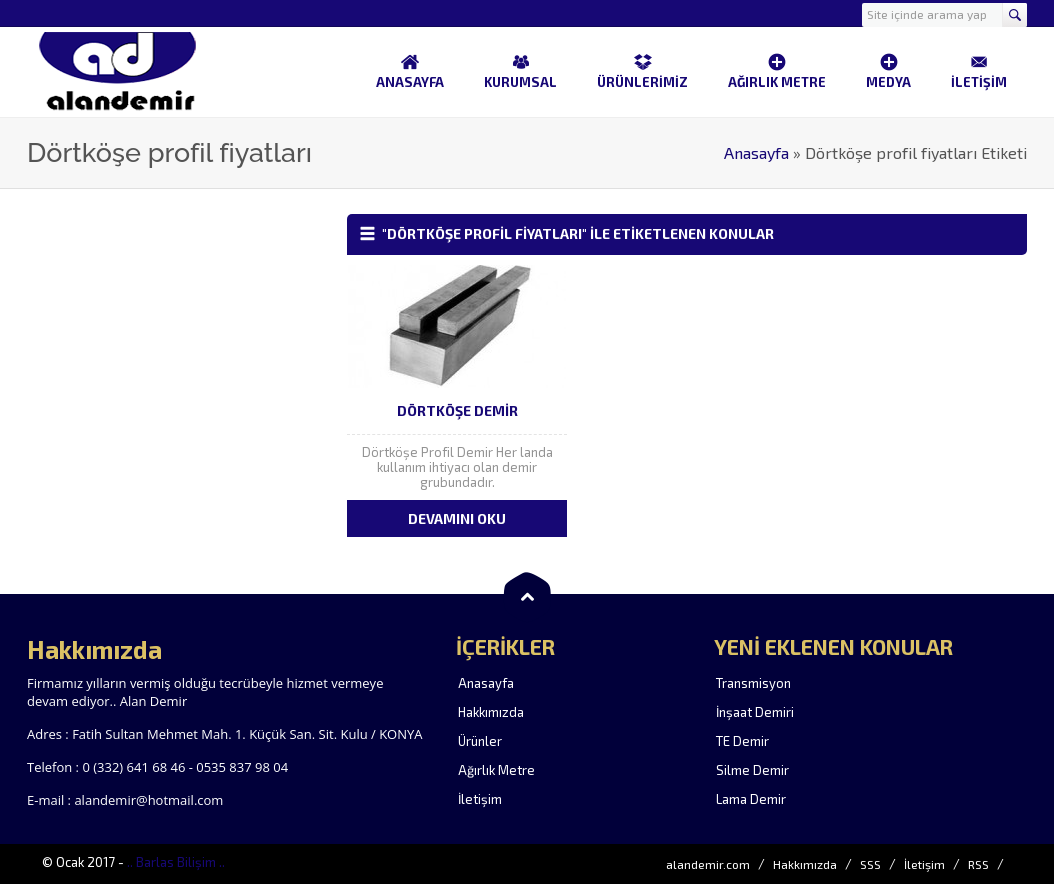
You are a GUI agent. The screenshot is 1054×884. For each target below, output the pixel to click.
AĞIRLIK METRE (777, 71)
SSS (870, 864)
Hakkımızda (491, 712)
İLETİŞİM (979, 71)
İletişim (480, 799)
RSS (978, 864)
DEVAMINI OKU (457, 518)
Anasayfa (756, 152)
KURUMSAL (520, 71)
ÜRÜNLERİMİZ (642, 71)
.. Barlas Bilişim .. (176, 862)
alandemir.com (708, 864)
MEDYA (888, 71)
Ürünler (480, 741)
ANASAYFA (410, 71)
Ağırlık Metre (496, 770)
